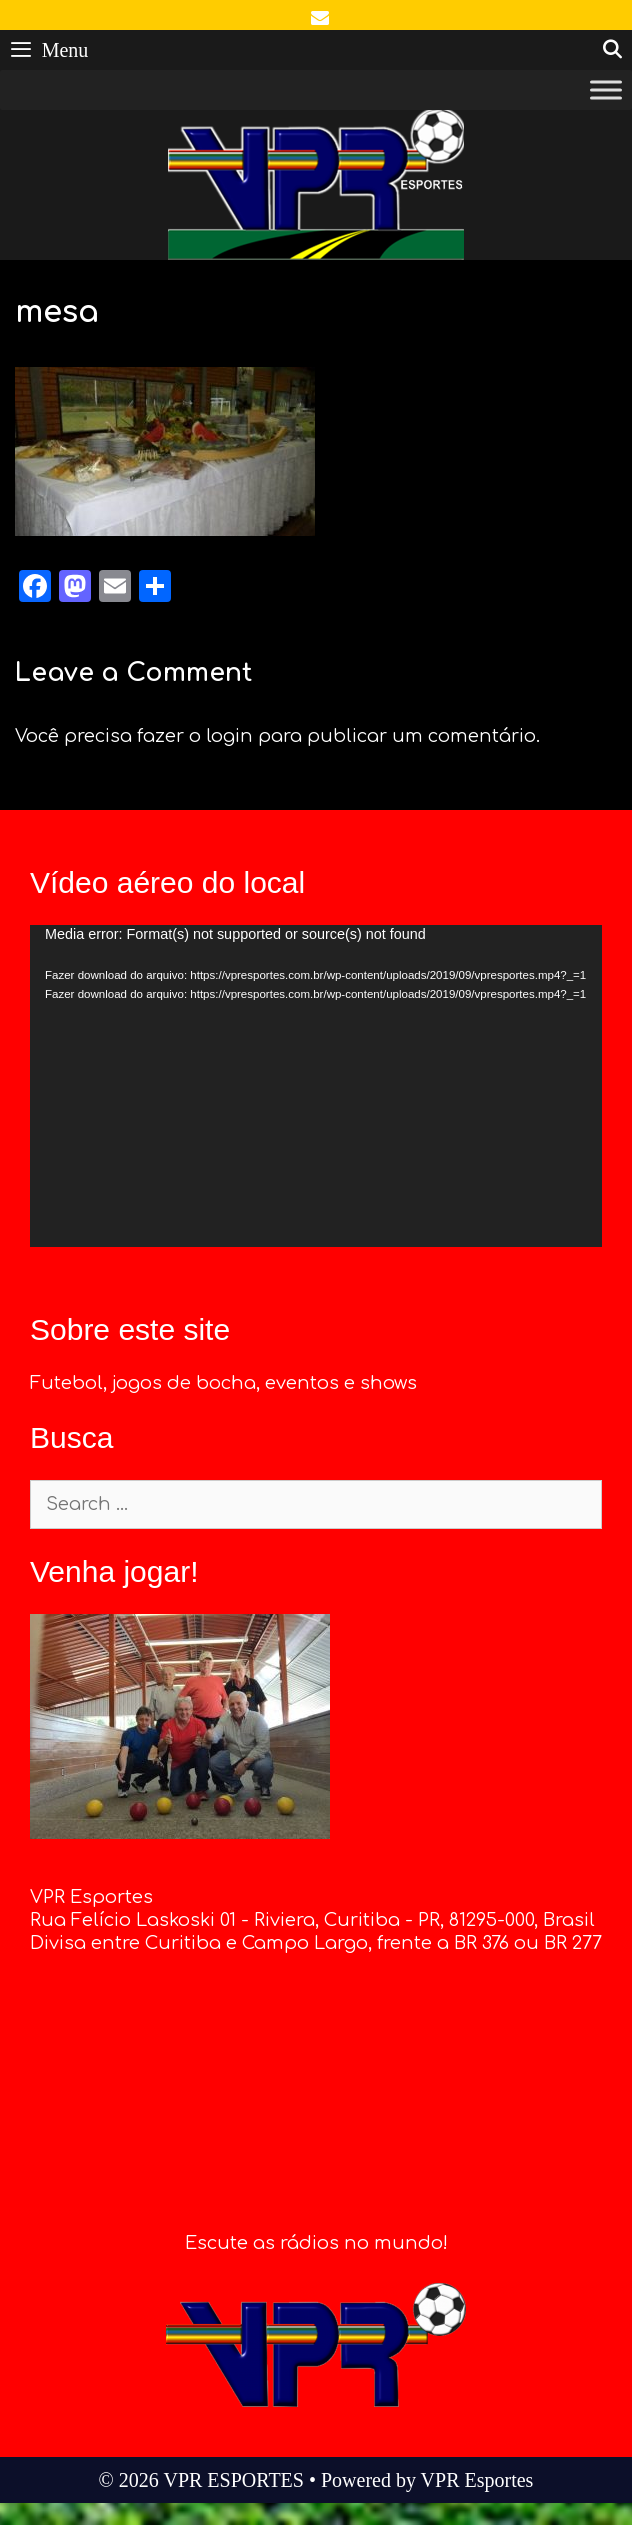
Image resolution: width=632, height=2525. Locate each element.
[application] (316, 1086)
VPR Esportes (477, 2480)
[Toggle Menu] (606, 90)
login (229, 736)
